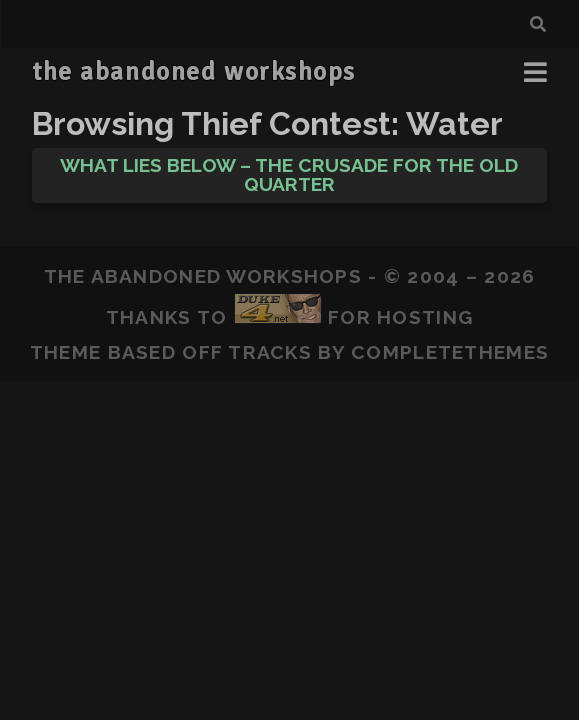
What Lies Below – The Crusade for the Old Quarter (289, 174)
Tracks (270, 352)
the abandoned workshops (194, 72)
